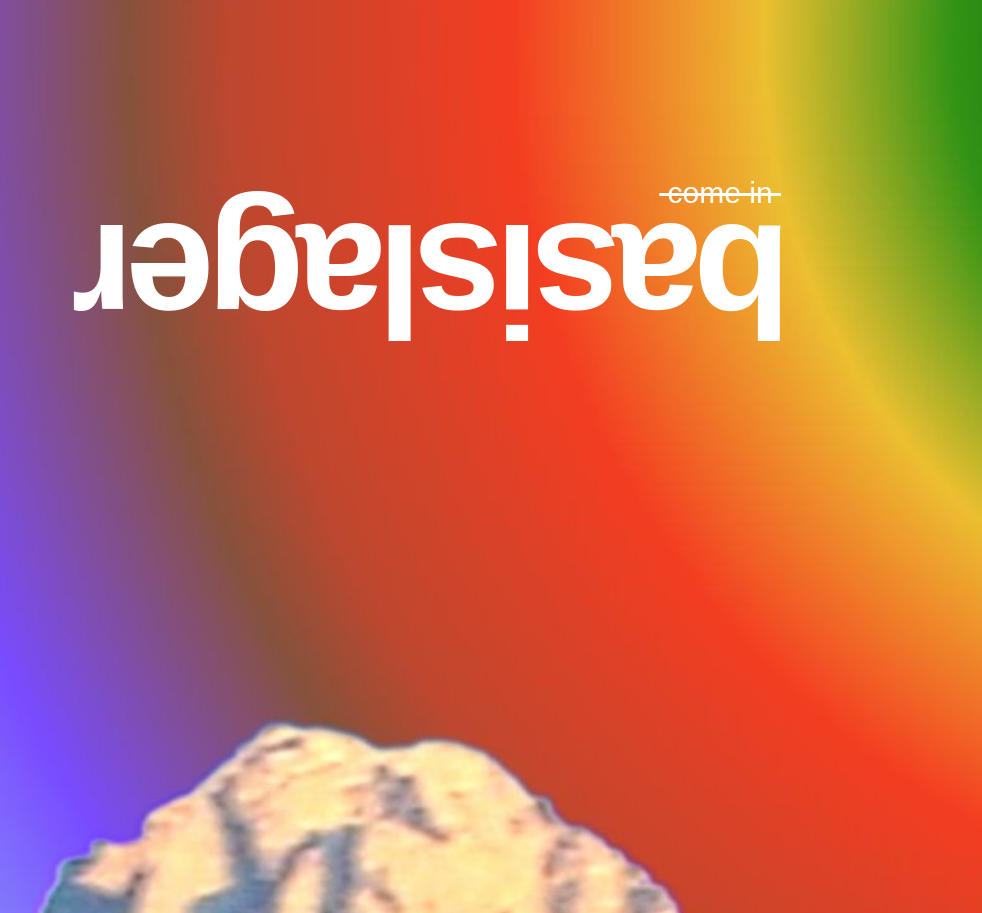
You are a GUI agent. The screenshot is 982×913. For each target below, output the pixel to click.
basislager (435, 280)
